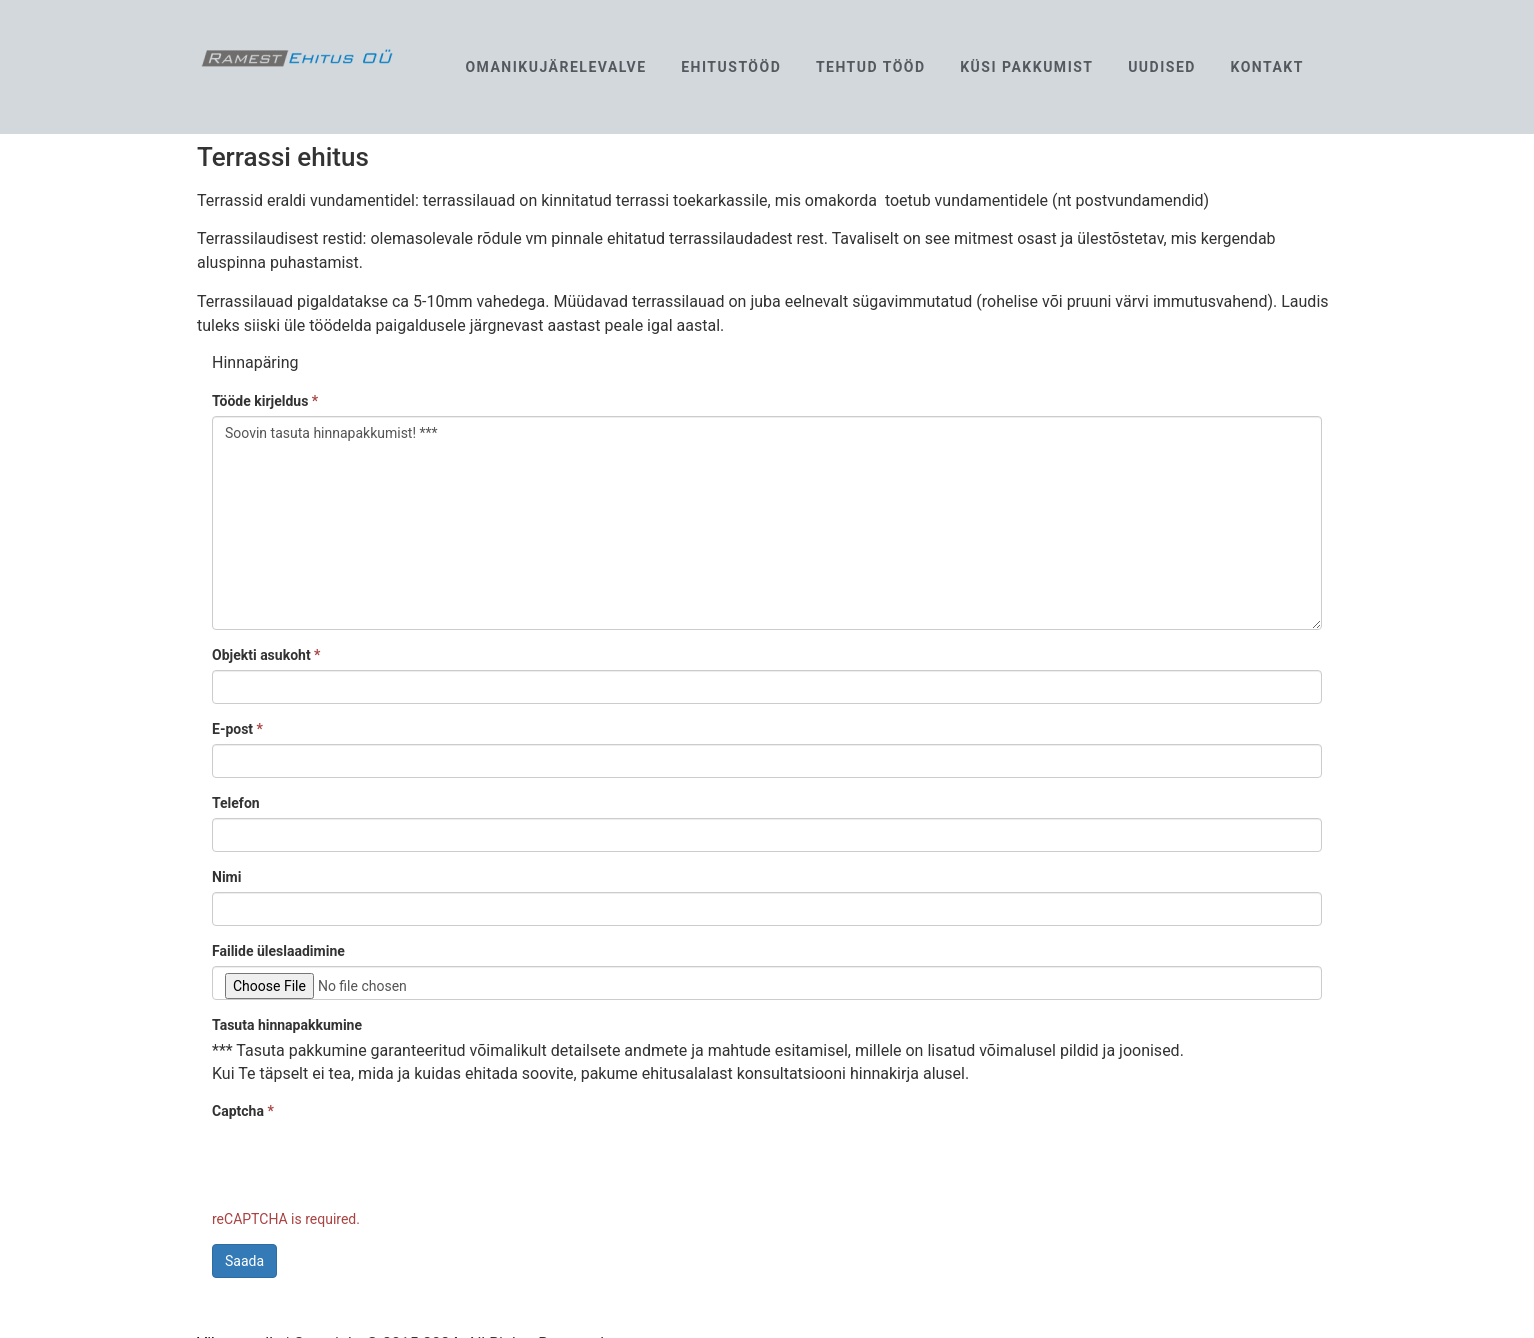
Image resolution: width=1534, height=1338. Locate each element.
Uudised (1162, 67)
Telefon (236, 803)
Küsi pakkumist (1026, 67)
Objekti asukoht (266, 655)
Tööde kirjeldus (265, 401)
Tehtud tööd (871, 67)
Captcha (243, 1111)
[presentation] (364, 1165)
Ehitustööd (731, 67)
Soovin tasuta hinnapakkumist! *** (767, 523)
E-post (237, 729)
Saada (244, 1261)
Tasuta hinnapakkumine (287, 1025)
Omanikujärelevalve (555, 67)
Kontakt (1266, 67)
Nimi (226, 877)
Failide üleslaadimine (278, 951)
